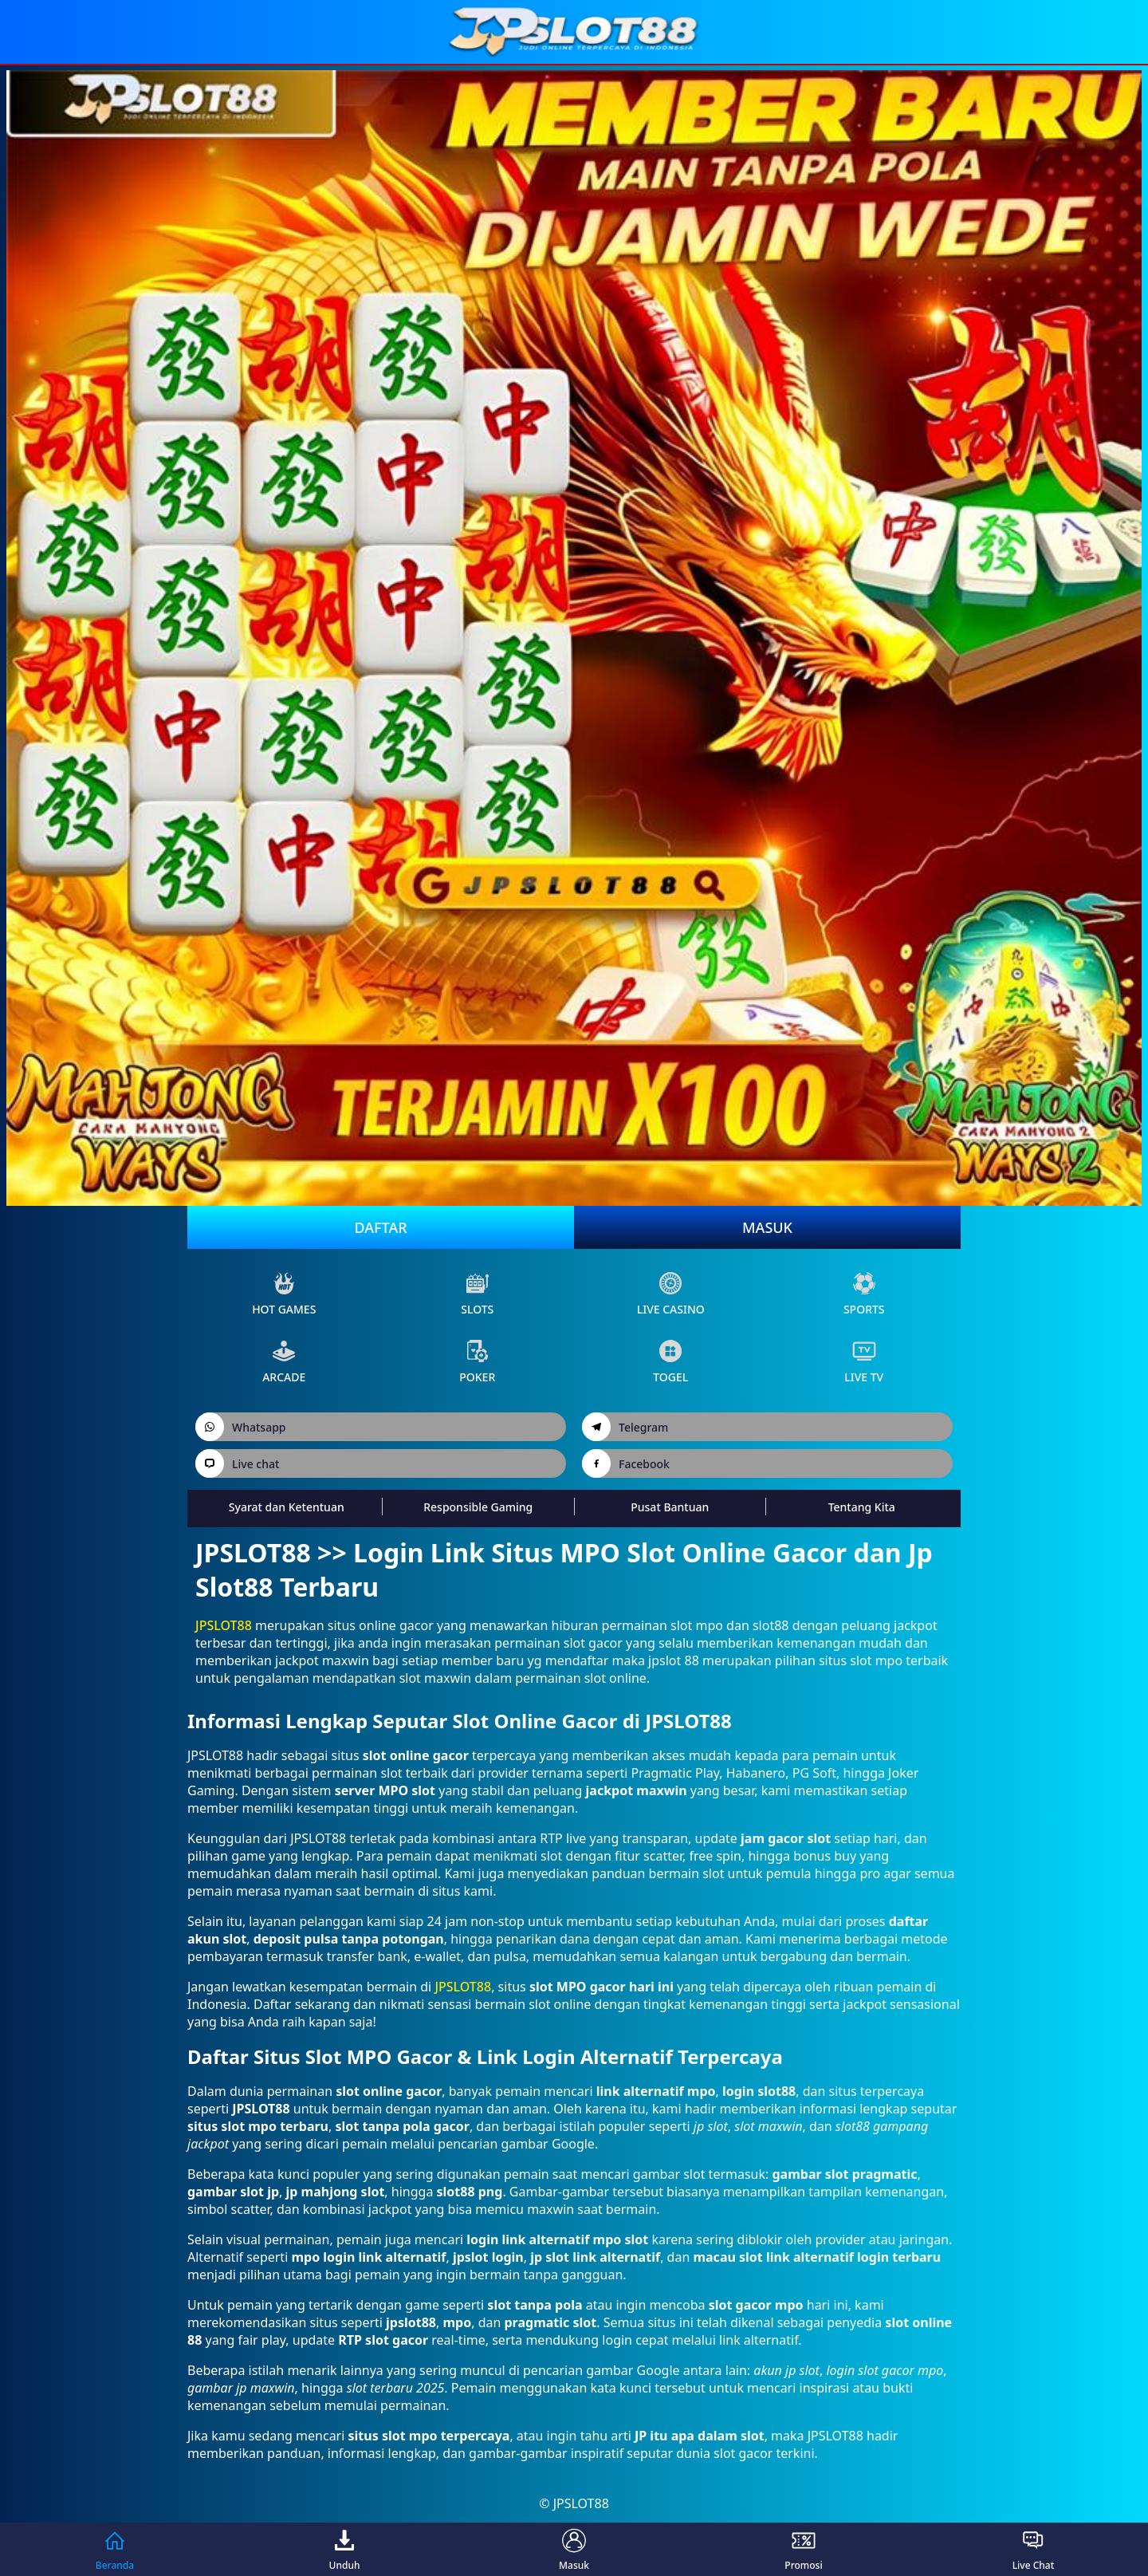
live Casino (671, 1294)
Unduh (344, 2549)
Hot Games (284, 1294)
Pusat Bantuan (670, 1506)
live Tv (863, 1362)
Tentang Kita (861, 1506)
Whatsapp (240, 1426)
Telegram (625, 1426)
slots (477, 1294)
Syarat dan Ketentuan (286, 1506)
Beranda (115, 2549)
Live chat (237, 1463)
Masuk (767, 1227)
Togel (670, 1362)
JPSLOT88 (223, 1625)
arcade (283, 1362)
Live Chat (1033, 2549)
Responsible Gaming (478, 1506)
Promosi (803, 2549)
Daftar (380, 1227)
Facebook (626, 1463)
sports (864, 1294)
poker (477, 1362)
